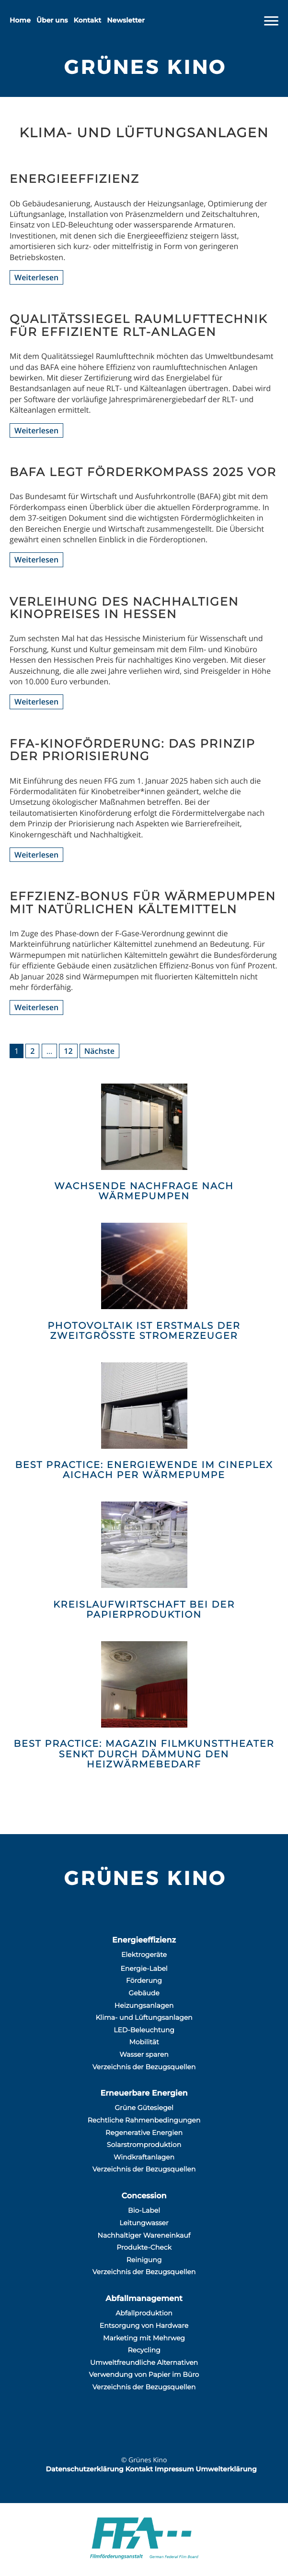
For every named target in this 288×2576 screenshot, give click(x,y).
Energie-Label (143, 1968)
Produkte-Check (144, 2247)
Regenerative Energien (144, 2132)
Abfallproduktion (144, 2313)
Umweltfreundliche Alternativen (144, 2362)
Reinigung (144, 2259)
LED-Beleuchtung (144, 2030)
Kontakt (88, 20)
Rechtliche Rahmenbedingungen (144, 2120)
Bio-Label (144, 2210)
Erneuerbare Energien (143, 2093)
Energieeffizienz (144, 1940)
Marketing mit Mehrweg (144, 2338)
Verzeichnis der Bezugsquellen (144, 2067)
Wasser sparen (143, 2054)
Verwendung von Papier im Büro (144, 2374)
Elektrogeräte (144, 1954)
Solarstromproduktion (144, 2144)
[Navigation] (271, 21)
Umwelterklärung (226, 2469)
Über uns (52, 20)
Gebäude (143, 1993)
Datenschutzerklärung (84, 2469)
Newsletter (126, 20)
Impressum (174, 2469)
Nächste (99, 1051)
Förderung (144, 1980)
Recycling (143, 2350)
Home (20, 20)
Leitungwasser (143, 2222)
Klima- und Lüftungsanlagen (143, 2017)
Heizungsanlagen (144, 2005)
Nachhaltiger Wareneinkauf (144, 2235)
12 (68, 1051)
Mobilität (144, 2042)
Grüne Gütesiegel (144, 2107)
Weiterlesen (36, 277)
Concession (144, 2196)
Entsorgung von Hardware (144, 2325)
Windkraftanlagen (144, 2157)
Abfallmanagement (144, 2298)
